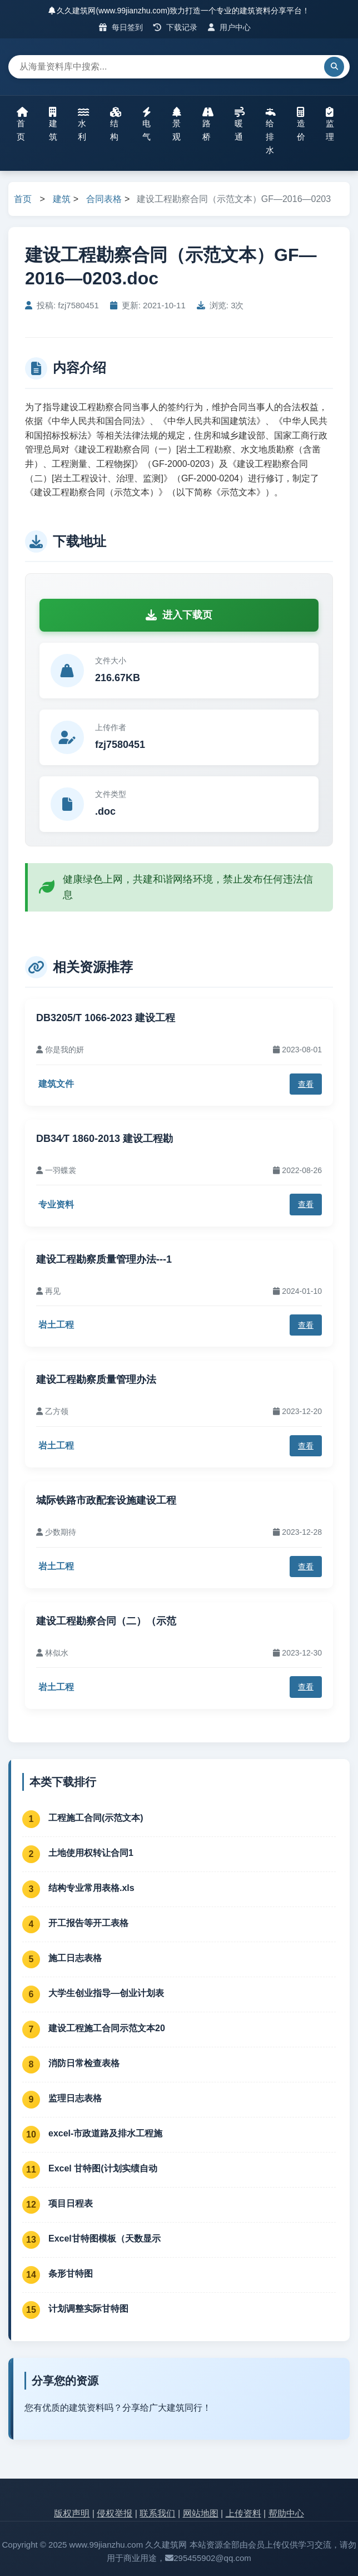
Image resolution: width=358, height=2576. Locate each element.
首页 (22, 124)
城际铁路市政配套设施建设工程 (106, 1500)
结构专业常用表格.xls (91, 1888)
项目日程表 (70, 2203)
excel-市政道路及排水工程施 (105, 2133)
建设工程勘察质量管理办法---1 (104, 1259)
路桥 (207, 124)
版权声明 (72, 2513)
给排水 (271, 131)
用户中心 (229, 27)
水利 (83, 124)
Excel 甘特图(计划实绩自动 (102, 2168)
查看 (306, 1084)
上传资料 (243, 2513)
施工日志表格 (75, 1958)
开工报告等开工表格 (88, 1923)
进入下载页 (179, 614)
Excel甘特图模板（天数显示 (104, 2238)
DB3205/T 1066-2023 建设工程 (105, 1017)
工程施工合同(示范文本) (95, 1818)
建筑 (53, 124)
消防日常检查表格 (84, 2063)
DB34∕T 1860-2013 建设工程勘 (104, 1138)
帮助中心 (286, 2513)
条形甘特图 (70, 2273)
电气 (146, 124)
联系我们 (157, 2513)
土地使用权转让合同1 (90, 1853)
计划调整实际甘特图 (88, 2308)
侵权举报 (114, 2513)
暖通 (240, 124)
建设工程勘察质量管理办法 (96, 1379)
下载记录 (175, 27)
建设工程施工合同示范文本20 (106, 2028)
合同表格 (104, 199)
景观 (176, 124)
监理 (330, 124)
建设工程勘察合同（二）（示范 (106, 1621)
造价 (301, 124)
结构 (115, 124)
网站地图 (200, 2513)
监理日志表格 (75, 2098)
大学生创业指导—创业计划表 (106, 1993)
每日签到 (121, 27)
